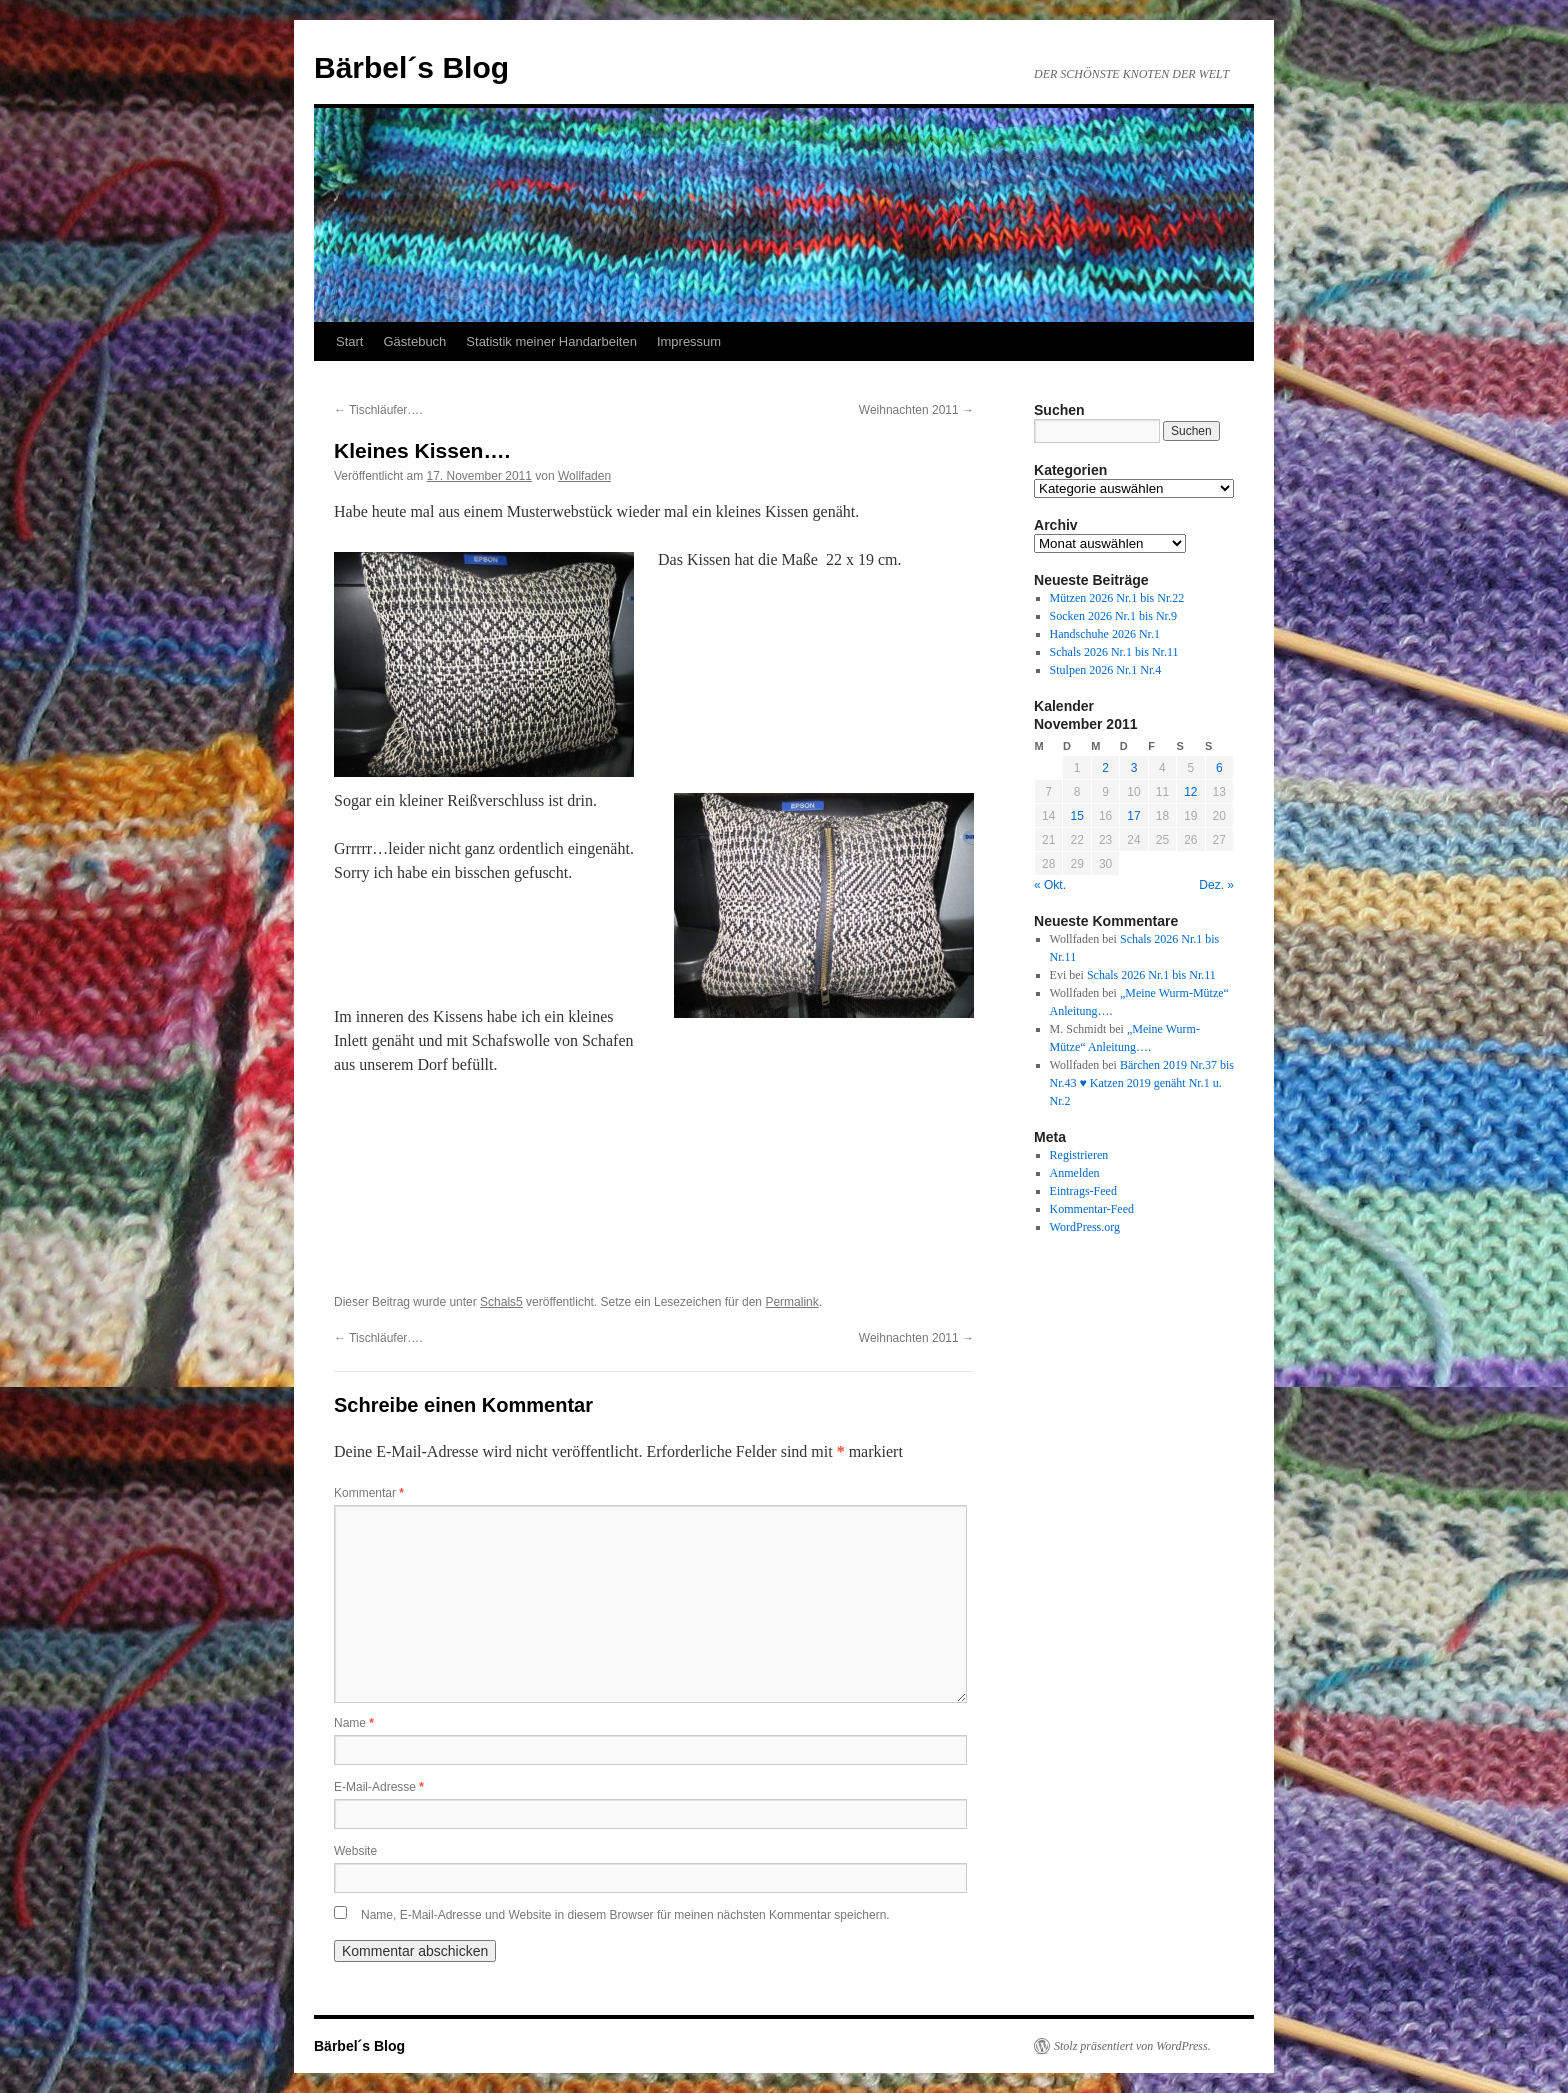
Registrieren (1079, 1155)
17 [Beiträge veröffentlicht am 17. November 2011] (1133, 816)
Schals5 (501, 1302)
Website (355, 1851)
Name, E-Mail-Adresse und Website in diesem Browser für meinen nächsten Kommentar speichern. (625, 1915)
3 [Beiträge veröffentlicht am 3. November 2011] (1134, 768)
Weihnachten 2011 (916, 410)
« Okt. (1050, 885)
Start (349, 341)
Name (354, 1723)
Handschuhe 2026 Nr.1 (1105, 634)
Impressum (689, 341)
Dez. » (1216, 885)
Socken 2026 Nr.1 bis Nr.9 (1113, 616)
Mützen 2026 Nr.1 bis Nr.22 (1117, 598)
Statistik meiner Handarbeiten (551, 341)
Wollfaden (584, 476)
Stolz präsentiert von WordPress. (1132, 2046)
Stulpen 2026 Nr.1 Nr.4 (1106, 670)
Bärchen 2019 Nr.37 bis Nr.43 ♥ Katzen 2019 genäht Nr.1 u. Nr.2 (1142, 1083)
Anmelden (1075, 1173)
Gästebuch (414, 341)
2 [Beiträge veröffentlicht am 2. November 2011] (1105, 768)
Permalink (791, 1302)
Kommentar (369, 1493)
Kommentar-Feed (1092, 1209)
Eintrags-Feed (1083, 1191)
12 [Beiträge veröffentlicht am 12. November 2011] (1190, 792)
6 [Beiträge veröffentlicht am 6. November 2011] (1219, 768)
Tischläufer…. (378, 410)
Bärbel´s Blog (411, 67)
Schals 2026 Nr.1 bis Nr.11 (1114, 652)
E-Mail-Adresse (379, 1787)
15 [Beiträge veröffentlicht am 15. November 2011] (1076, 816)
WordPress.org (1085, 1227)
